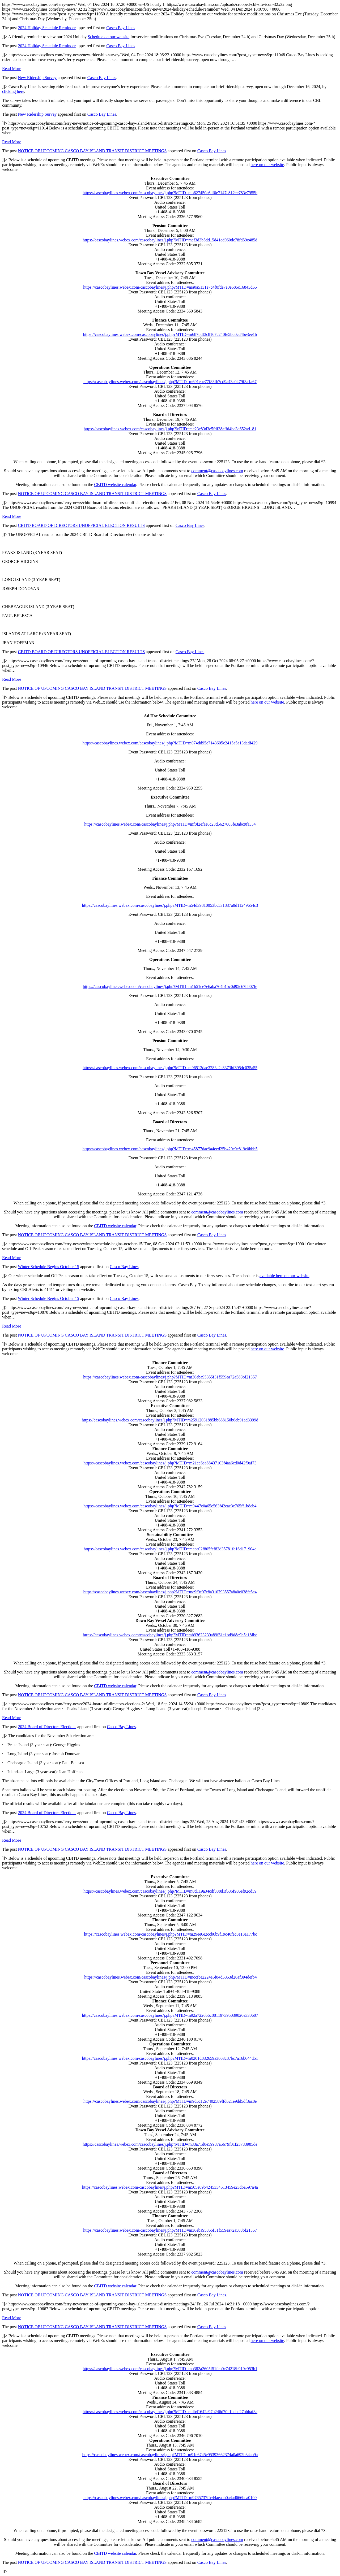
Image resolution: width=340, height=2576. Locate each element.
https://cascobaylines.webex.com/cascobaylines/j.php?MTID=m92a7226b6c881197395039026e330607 (170, 2015)
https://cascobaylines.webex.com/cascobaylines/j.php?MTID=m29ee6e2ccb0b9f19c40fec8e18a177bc (170, 1934)
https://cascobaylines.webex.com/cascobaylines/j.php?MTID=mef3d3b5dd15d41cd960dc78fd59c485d (170, 240)
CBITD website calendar (115, 484)
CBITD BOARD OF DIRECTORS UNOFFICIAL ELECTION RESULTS (81, 525)
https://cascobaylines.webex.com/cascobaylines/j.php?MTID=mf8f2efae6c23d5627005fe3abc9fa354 (170, 824)
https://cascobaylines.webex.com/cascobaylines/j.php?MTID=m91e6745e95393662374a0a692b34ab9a (170, 2454)
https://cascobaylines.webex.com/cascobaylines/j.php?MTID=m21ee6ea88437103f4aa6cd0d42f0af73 (169, 1463)
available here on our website (284, 1275)
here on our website (267, 164)
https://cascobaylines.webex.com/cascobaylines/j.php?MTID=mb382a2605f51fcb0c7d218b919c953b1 (170, 2368)
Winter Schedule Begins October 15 (48, 1266)
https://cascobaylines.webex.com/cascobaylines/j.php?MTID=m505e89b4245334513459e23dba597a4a (170, 2187)
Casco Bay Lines (120, 27)
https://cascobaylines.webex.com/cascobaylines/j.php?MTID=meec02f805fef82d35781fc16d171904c (170, 1549)
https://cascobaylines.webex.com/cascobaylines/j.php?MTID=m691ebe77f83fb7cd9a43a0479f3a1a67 (170, 381)
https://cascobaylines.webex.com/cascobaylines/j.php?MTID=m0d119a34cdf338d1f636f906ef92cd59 (169, 1891)
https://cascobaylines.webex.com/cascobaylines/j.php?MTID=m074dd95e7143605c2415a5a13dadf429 (169, 743)
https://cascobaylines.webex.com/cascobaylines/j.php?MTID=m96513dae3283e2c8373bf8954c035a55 (170, 1067)
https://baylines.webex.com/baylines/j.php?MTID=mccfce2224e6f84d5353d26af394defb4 (170, 1977)
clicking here (13, 91)
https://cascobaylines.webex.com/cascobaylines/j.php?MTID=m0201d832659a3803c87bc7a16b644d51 (170, 2058)
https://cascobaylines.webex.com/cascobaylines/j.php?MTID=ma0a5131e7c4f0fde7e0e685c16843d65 (170, 287)
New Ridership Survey (37, 77)
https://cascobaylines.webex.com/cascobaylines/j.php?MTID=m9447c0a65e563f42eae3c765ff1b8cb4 (170, 1506)
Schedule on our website (108, 36)
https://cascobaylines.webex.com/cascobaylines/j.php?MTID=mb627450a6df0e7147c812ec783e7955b (170, 192)
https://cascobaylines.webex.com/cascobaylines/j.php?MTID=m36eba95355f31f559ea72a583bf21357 (170, 1377)
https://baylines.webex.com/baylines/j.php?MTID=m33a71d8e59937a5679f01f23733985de (170, 2144)
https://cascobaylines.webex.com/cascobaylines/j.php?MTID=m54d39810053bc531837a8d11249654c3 (170, 905)
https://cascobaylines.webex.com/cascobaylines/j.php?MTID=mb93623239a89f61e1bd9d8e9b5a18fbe (170, 1635)
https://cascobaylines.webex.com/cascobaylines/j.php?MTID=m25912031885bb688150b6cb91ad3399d (170, 1420)
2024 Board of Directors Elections (47, 1726)
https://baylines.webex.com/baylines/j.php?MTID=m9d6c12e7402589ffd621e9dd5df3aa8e (170, 2101)
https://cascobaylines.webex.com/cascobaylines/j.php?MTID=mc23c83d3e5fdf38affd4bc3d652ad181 (170, 429)
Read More (11, 68)
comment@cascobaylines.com (217, 471)
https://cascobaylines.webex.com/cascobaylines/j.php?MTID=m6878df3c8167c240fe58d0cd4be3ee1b (170, 334)
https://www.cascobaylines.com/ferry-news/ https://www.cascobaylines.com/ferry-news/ (170, 1288)
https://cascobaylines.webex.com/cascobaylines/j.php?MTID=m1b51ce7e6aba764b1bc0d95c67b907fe (170, 986)
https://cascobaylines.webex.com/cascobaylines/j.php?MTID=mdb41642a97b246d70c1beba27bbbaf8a (170, 2411)
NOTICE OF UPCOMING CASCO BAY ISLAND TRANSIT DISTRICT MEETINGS (92, 151)
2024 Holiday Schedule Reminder (47, 27)
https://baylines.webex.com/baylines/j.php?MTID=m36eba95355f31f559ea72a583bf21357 (170, 2230)
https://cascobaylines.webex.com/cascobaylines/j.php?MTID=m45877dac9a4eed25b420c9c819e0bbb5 (169, 1149)
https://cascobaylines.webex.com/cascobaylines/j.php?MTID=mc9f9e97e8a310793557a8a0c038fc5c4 (170, 1592)
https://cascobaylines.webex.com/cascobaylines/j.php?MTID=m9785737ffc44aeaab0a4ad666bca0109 (170, 2497)
